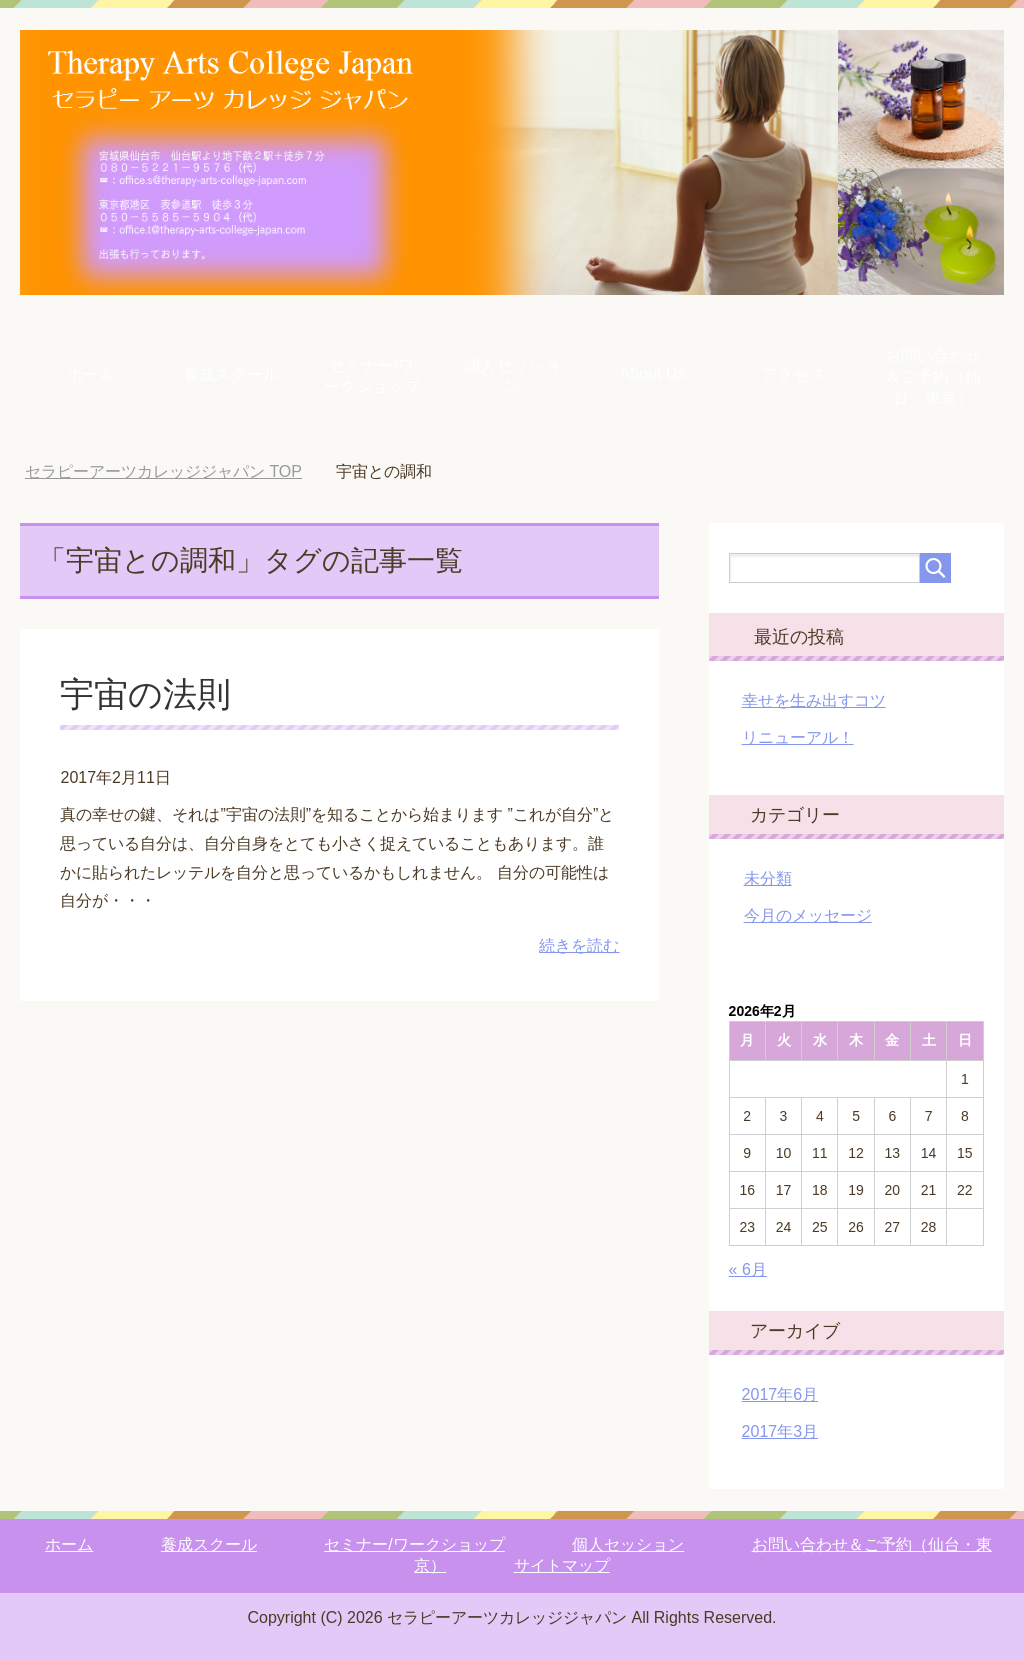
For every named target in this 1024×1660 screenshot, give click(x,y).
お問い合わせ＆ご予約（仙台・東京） (933, 376)
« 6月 (748, 1269)
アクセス (793, 374)
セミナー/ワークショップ (372, 376)
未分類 (768, 878)
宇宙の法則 (145, 694)
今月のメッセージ (808, 915)
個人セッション (512, 376)
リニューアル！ (798, 737)
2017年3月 (780, 1431)
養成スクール (231, 374)
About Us (652, 373)
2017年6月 (780, 1394)
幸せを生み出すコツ (814, 700)
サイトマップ (562, 1565)
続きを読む (579, 945)
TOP (163, 471)
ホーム (91, 374)
